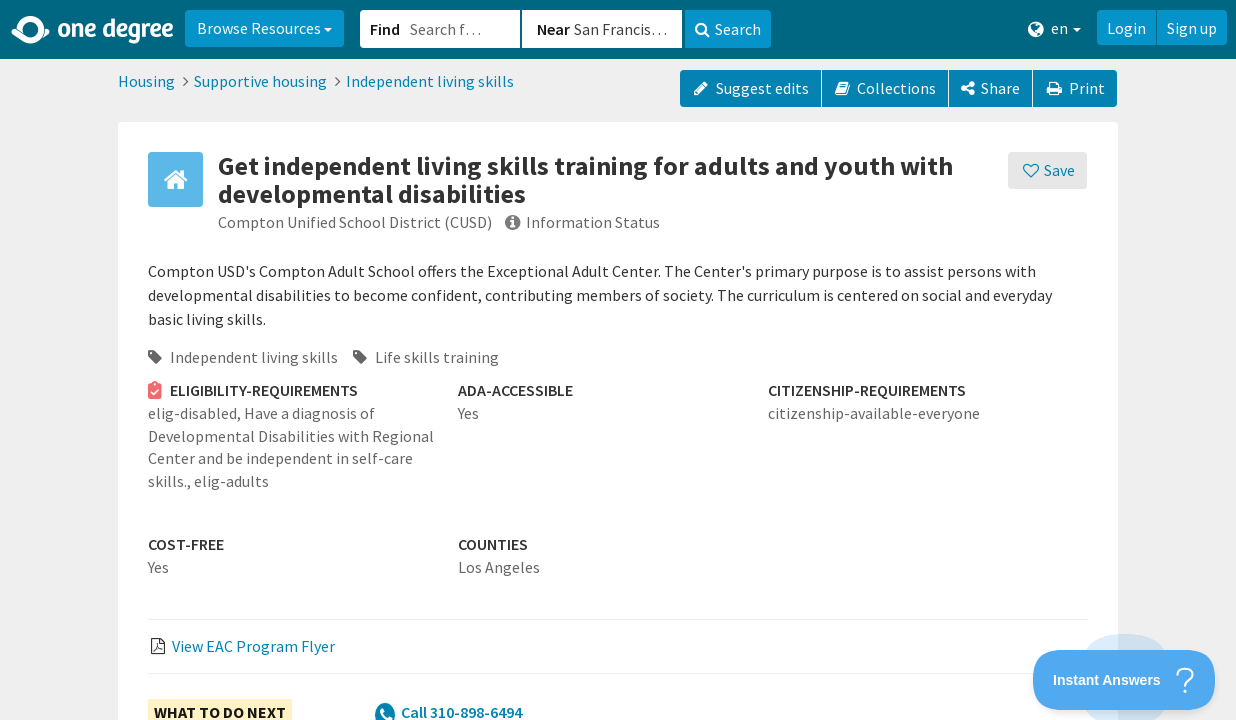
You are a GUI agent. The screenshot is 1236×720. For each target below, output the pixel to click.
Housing (146, 81)
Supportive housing (260, 81)
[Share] (990, 88)
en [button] (1054, 28)
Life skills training (426, 357)
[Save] (1047, 170)
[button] (618, 360)
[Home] (93, 30)
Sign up (1192, 28)
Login (1126, 28)
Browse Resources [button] (264, 28)
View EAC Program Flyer (253, 646)
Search (728, 29)
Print (1075, 88)
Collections (885, 88)
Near (553, 29)
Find (385, 29)
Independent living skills (430, 81)
